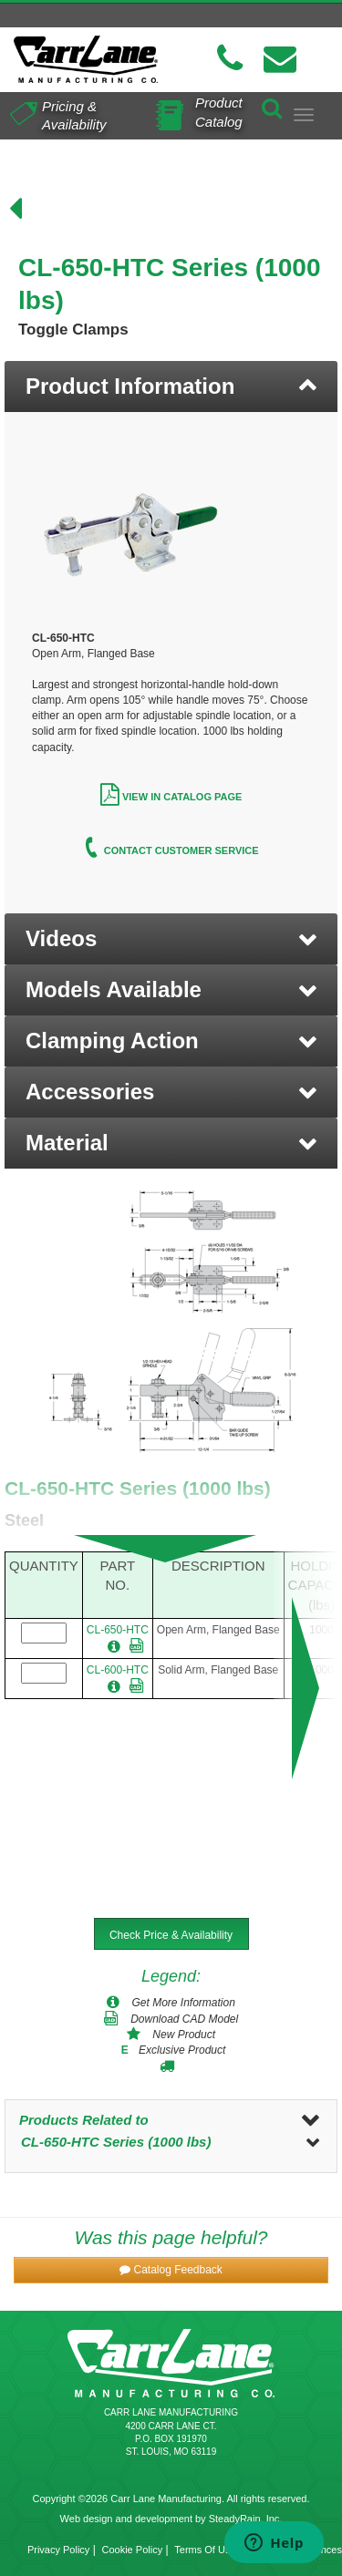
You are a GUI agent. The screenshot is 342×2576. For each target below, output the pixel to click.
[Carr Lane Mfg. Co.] (86, 59)
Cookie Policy (132, 2549)
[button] (171, 938)
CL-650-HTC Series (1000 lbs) (116, 2141)
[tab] (171, 386)
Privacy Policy (58, 2549)
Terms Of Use (204, 2549)
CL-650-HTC (118, 1629)
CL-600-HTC (118, 1670)
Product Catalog (219, 111)
